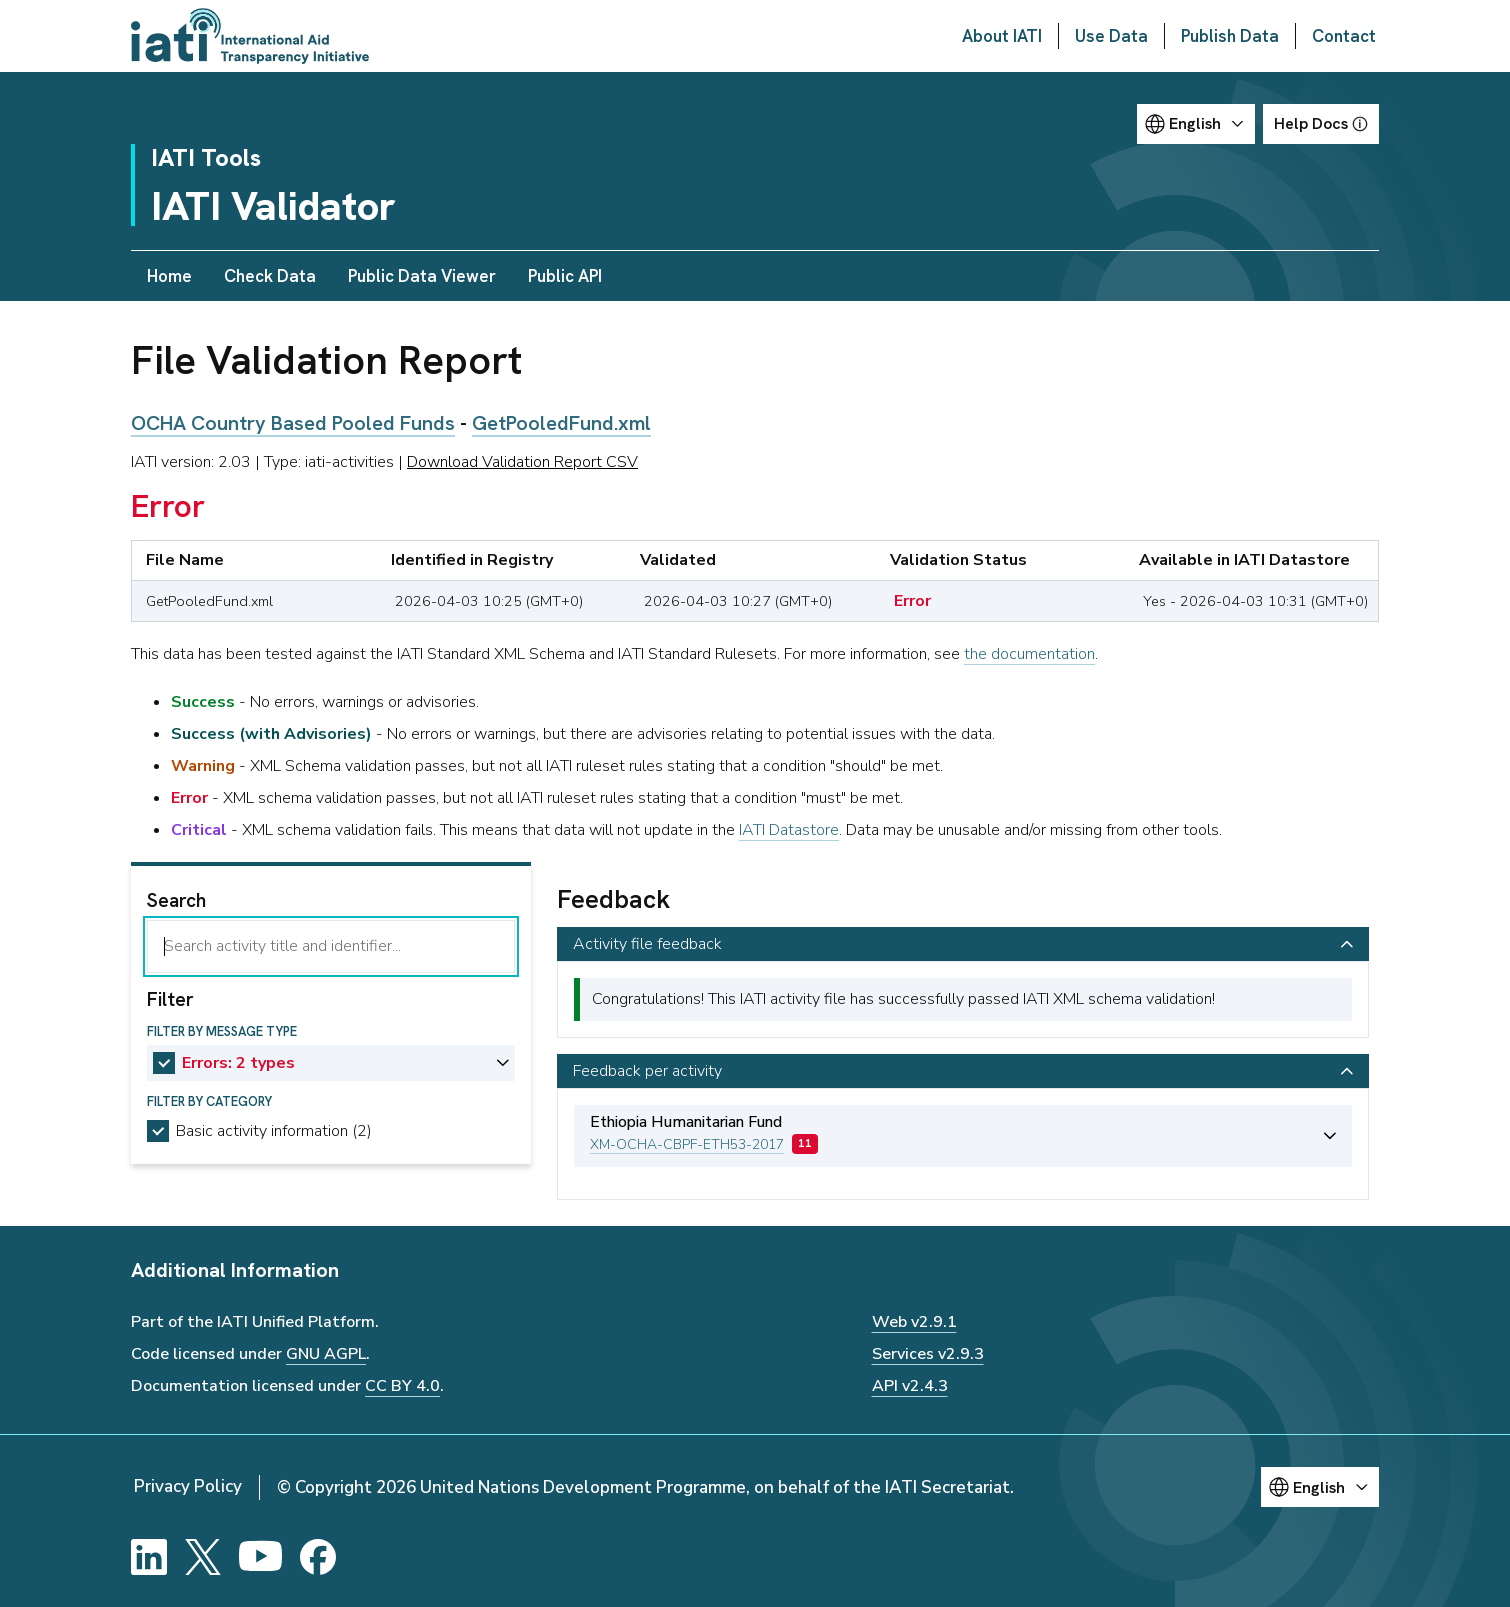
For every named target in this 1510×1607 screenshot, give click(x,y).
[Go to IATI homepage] (250, 36)
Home (169, 276)
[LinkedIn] (149, 1557)
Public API (565, 276)
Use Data (1111, 36)
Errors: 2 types (238, 1063)
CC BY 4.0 (402, 1386)
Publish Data (1230, 36)
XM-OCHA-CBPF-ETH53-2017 (687, 1144)
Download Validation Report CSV (522, 462)
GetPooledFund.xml (561, 423)
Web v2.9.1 (914, 1322)
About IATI (1002, 36)
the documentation (1029, 654)
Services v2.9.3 (928, 1354)
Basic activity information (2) (274, 1131)
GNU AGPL (326, 1354)
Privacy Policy (188, 1486)
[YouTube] (260, 1557)
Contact (1344, 36)
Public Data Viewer (422, 276)
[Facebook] (318, 1557)
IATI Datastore (789, 830)
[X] (203, 1557)
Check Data (270, 276)
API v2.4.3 (910, 1386)
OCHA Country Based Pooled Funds (293, 423)
